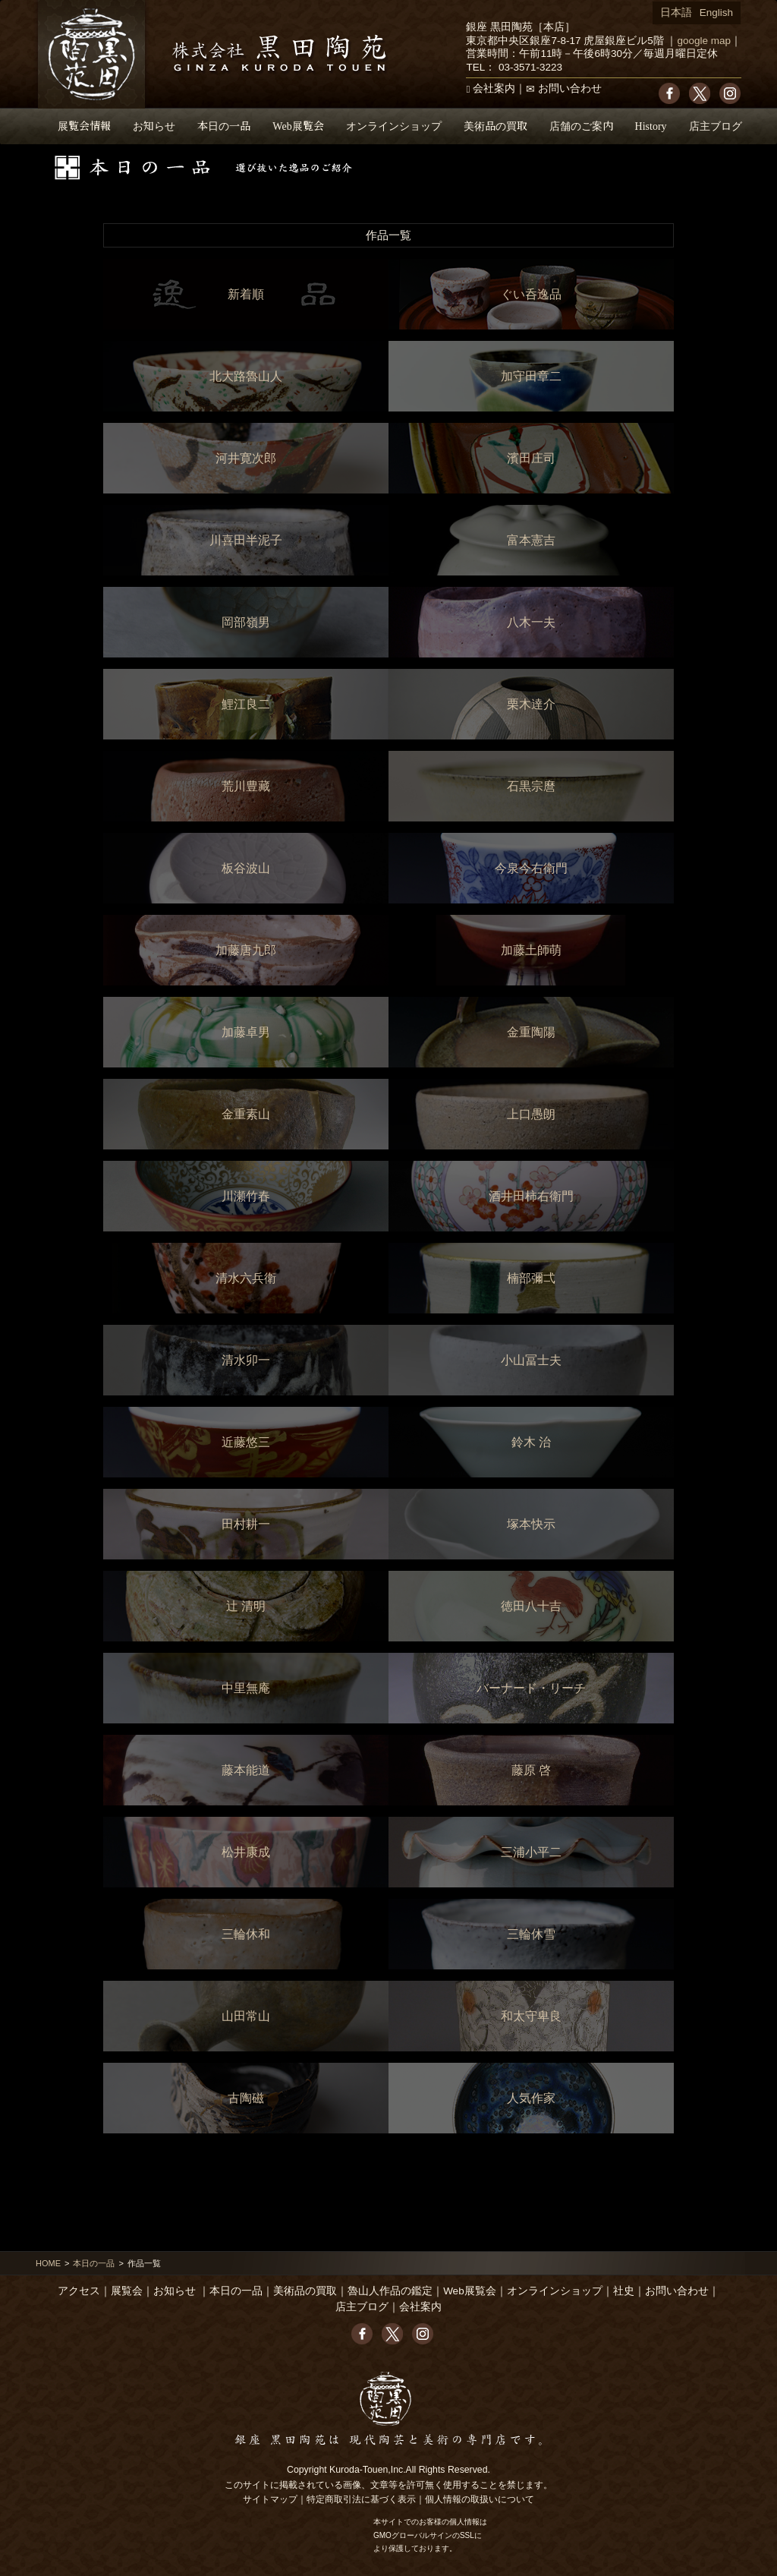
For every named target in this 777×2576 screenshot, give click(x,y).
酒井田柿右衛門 (531, 1196)
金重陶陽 (531, 1032)
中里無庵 (246, 1688)
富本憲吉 (531, 540)
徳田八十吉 (531, 1606)
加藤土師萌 (531, 950)
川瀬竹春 (246, 1196)
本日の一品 (223, 126)
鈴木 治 (531, 1442)
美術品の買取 (495, 126)
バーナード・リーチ (531, 1688)
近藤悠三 (246, 1442)
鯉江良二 (246, 704)
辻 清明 (246, 1606)
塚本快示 (531, 1524)
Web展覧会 (297, 126)
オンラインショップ (394, 126)
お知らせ (154, 126)
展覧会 (127, 2291)
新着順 (246, 294)
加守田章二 (531, 376)
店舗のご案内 (581, 126)
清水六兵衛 (245, 1278)
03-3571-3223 (530, 67)
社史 (623, 2291)
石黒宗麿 (531, 786)
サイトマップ (270, 2499)
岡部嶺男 (246, 622)
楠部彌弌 (531, 1278)
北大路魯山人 (245, 376)
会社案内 (494, 88)
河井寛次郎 (245, 458)
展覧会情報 (84, 126)
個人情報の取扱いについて (479, 2499)
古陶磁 (246, 2098)
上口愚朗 (531, 1114)
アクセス (79, 2291)
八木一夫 (531, 622)
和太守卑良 (531, 2016)
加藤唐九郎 (245, 950)
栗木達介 (531, 704)
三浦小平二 (531, 1852)
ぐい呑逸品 (531, 294)
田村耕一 (246, 1524)
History (651, 126)
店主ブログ (715, 126)
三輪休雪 (531, 1934)
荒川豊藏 (246, 786)
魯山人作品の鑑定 (390, 2291)
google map (704, 40)
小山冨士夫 (531, 1360)
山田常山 (246, 2016)
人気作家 (531, 2098)
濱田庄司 (531, 458)
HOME (48, 2263)
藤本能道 (246, 1770)
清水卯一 (246, 1360)
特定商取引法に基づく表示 (361, 2499)
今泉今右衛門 (531, 868)
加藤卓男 (246, 1032)
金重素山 (246, 1114)
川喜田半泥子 (245, 540)
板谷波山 (246, 868)
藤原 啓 (531, 1770)
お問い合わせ (570, 88)
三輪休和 (246, 1934)
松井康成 (246, 1852)
